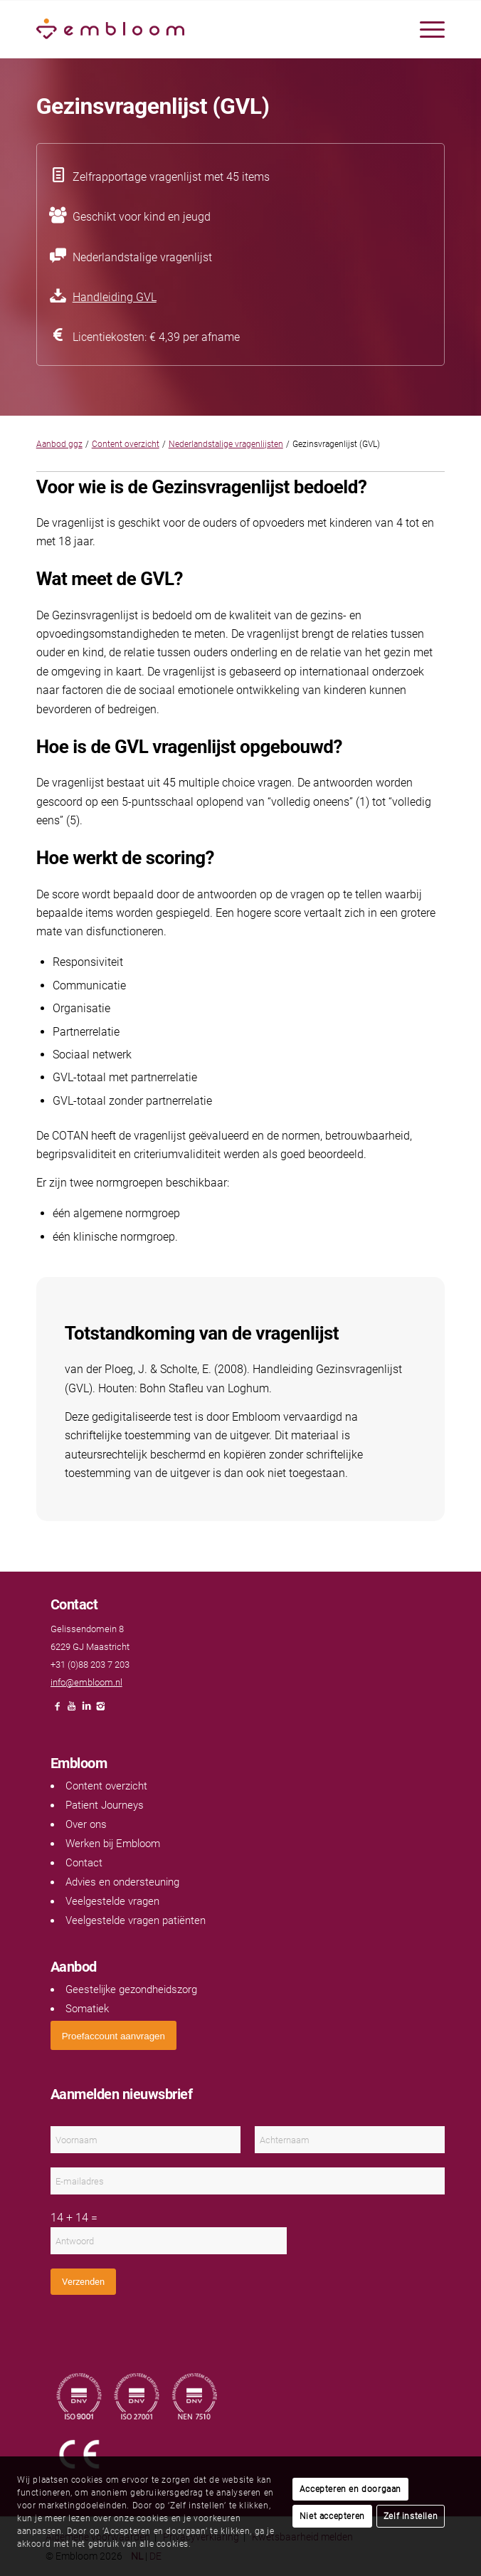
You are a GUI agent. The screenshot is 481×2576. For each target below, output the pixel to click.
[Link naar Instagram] (100, 1710)
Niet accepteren (332, 2516)
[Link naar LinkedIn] (86, 1710)
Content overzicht (125, 444)
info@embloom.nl (86, 1682)
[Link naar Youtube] (72, 1710)
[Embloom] (200, 29)
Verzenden (83, 2281)
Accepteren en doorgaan (350, 2489)
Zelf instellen (411, 2516)
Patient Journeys (104, 1805)
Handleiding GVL (115, 297)
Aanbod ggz (59, 444)
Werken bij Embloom (112, 1843)
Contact (83, 1862)
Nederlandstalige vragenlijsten (226, 444)
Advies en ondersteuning (122, 1882)
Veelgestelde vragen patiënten (135, 1920)
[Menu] (425, 29)
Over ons (86, 1824)
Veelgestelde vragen (112, 1901)
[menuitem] (425, 29)
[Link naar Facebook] (58, 1710)
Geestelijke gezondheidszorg (131, 1989)
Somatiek (87, 2008)
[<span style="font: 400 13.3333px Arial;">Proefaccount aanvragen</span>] (113, 2035)
